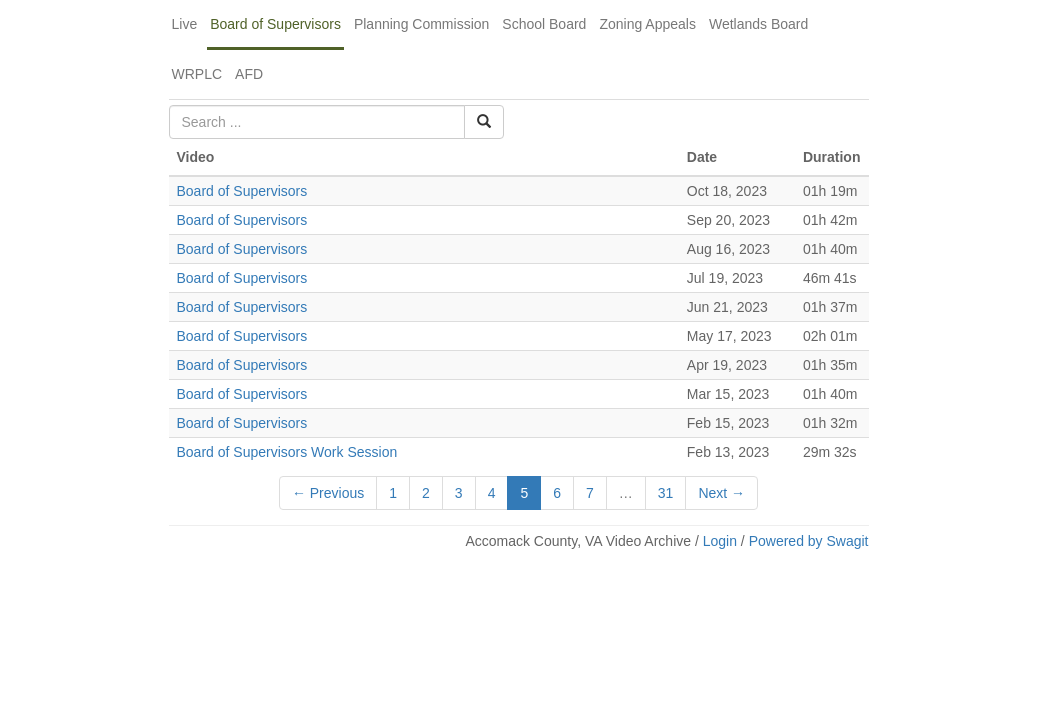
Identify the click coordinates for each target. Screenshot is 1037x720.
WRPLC (197, 74)
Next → (721, 493)
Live (185, 24)
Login (720, 541)
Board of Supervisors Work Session (287, 452)
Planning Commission (421, 24)
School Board (544, 24)
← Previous (328, 493)
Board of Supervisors (275, 24)
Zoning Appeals (647, 24)
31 (666, 493)
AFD (249, 74)
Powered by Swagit (809, 541)
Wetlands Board (758, 24)
